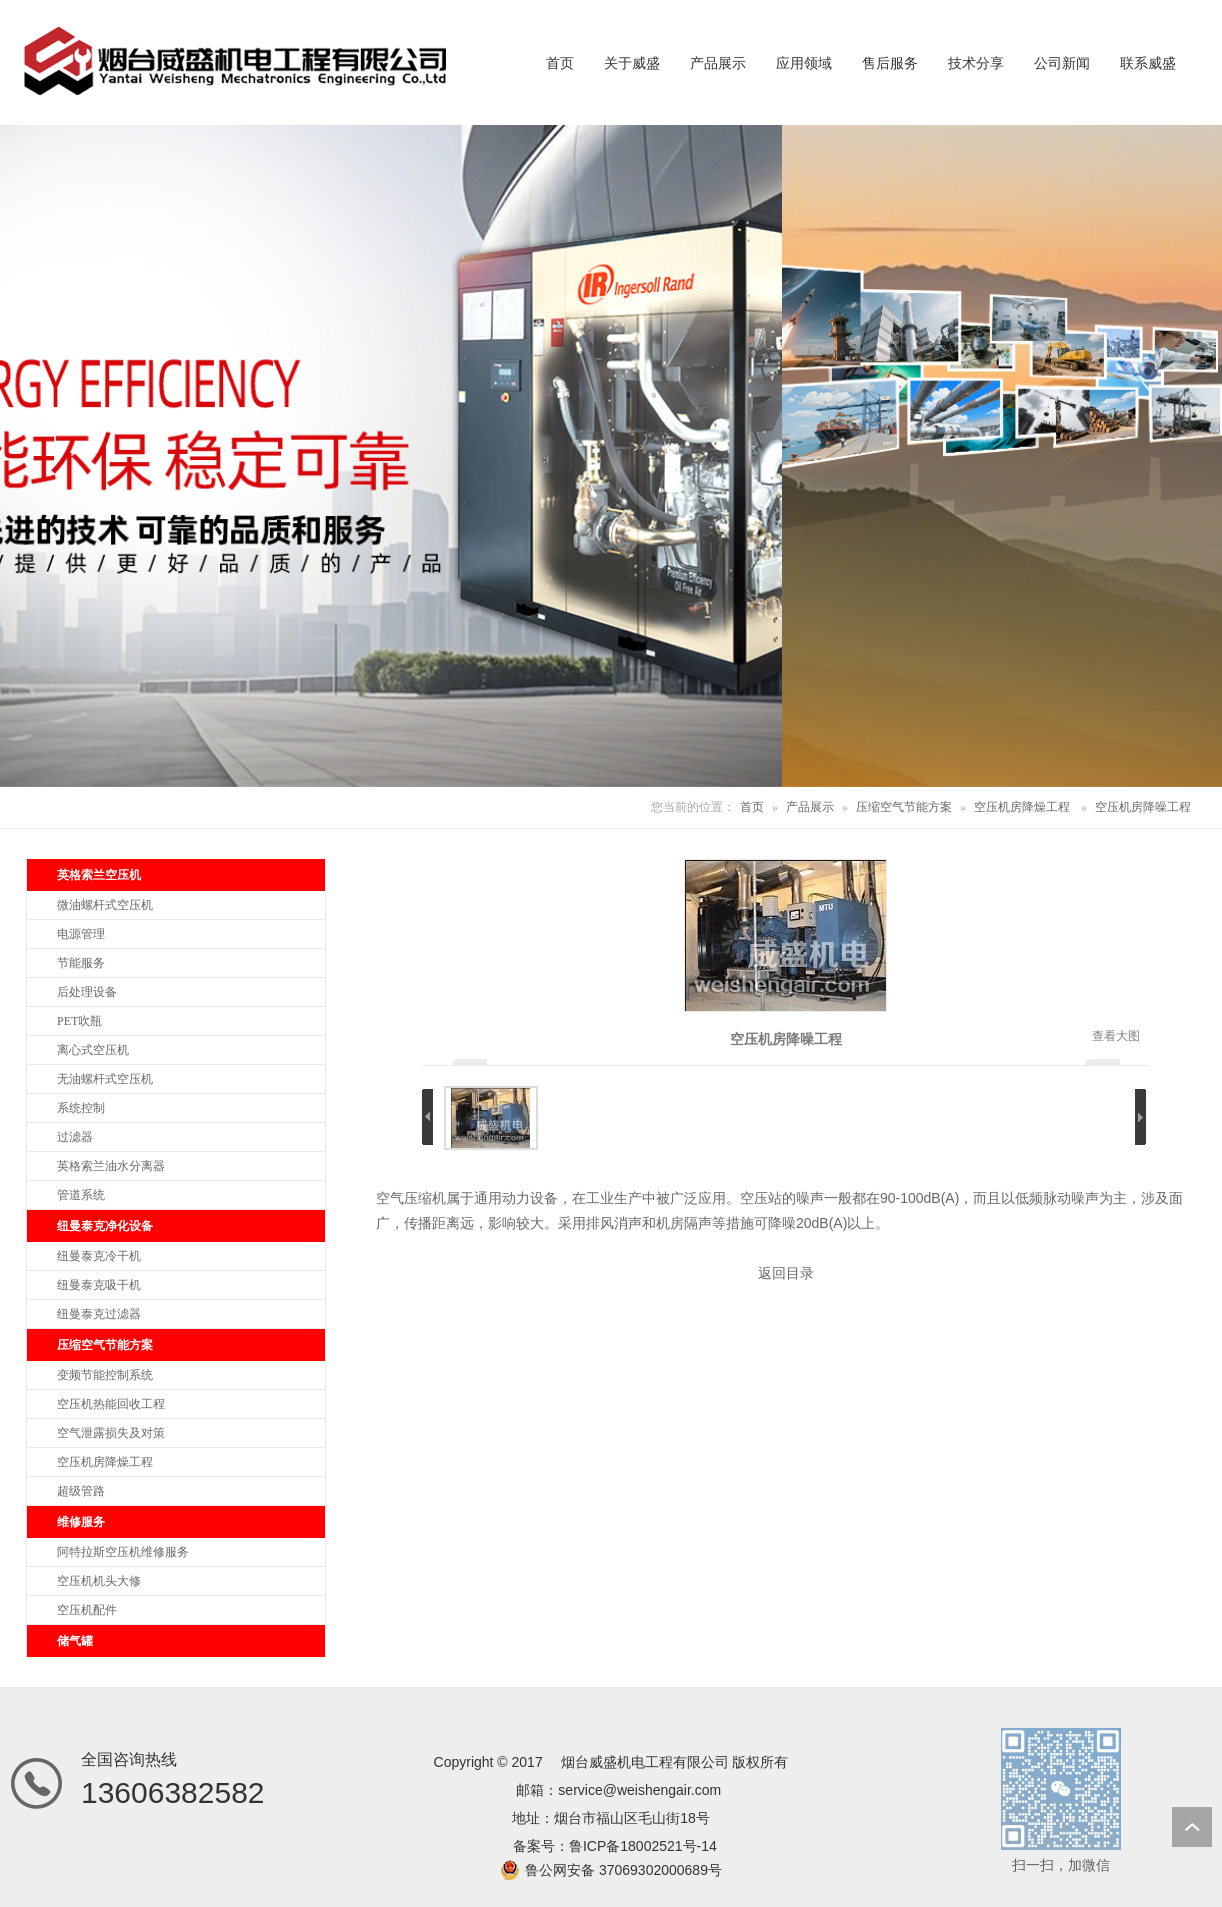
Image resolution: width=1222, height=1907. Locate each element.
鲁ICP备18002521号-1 (639, 1846)
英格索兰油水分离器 (111, 1166)
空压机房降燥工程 (1022, 807)
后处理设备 (87, 992)
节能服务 (81, 963)
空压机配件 (87, 1610)
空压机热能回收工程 (111, 1404)
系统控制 (81, 1108)
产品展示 (810, 807)
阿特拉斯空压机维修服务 (123, 1552)
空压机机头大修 (99, 1581)
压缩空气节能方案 (904, 807)
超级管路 (81, 1491)
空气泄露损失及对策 (111, 1433)
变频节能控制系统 (105, 1375)
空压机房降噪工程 (1143, 807)
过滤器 (75, 1137)
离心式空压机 (93, 1050)
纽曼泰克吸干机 (99, 1285)
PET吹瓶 (79, 1021)
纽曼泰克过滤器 (99, 1314)
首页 (752, 807)
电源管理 (81, 934)
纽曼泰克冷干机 (99, 1256)
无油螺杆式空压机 (105, 1079)
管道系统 (81, 1195)
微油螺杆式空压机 (105, 905)
